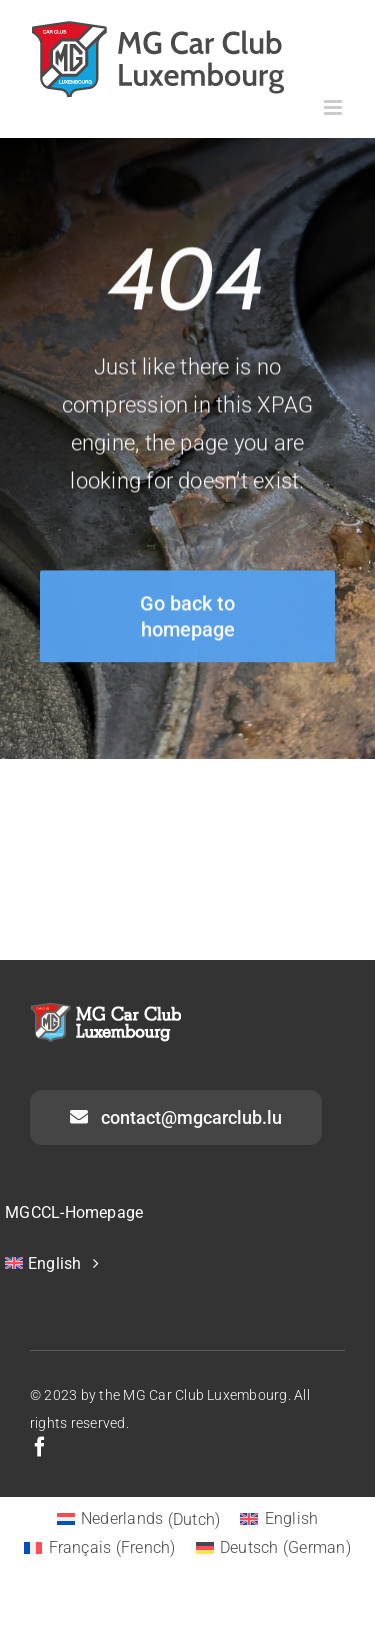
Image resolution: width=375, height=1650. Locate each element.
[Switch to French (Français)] (100, 1548)
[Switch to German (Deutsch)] (273, 1548)
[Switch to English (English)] (279, 1520)
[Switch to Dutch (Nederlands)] (139, 1520)
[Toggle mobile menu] (334, 107)
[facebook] (40, 1447)
